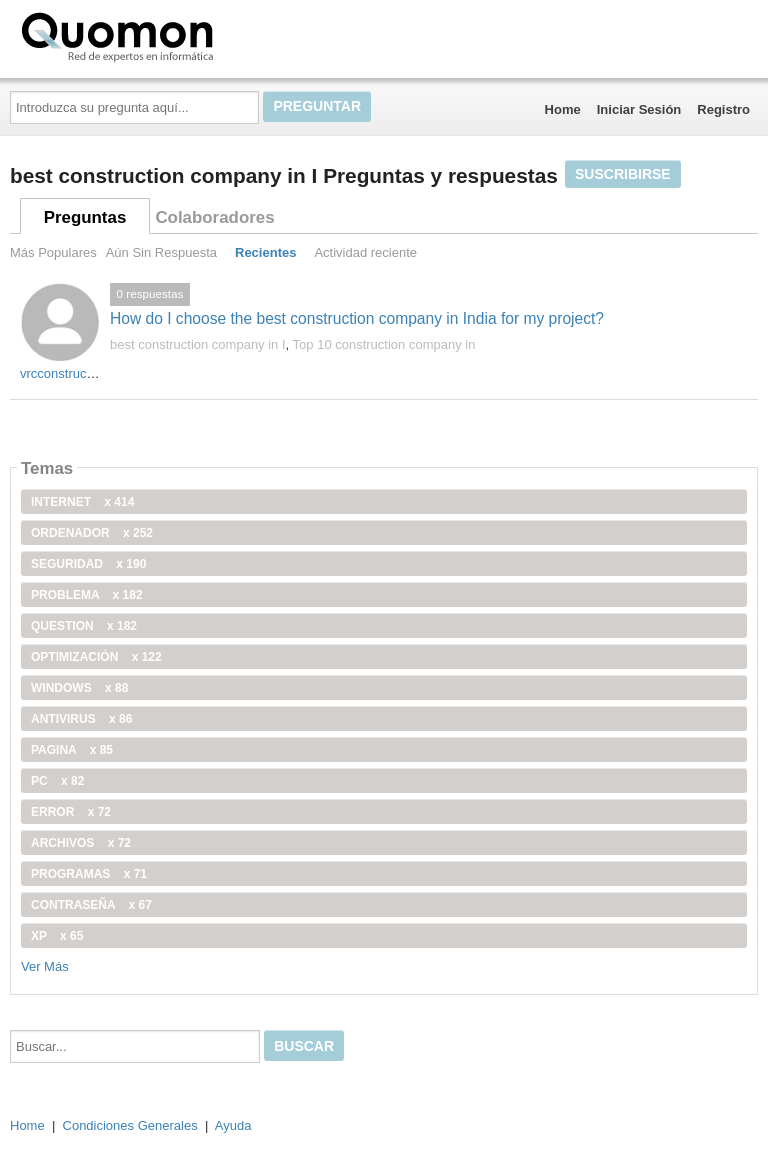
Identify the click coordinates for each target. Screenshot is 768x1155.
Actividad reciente (365, 252)
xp (57, 936)
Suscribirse (623, 174)
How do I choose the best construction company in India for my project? (357, 318)
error (71, 812)
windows (79, 688)
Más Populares (53, 252)
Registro (723, 109)
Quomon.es (181, 35)
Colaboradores (214, 217)
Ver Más (45, 966)
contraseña (91, 905)
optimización (96, 657)
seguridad (88, 564)
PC (57, 781)
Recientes (265, 252)
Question (84, 626)
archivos (81, 843)
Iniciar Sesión (639, 109)
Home (563, 109)
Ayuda (233, 1125)
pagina (72, 750)
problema (87, 595)
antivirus (81, 719)
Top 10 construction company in (384, 344)
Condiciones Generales (130, 1125)
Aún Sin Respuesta (161, 252)
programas (89, 874)
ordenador (92, 533)
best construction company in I (198, 344)
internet (82, 502)
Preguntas (85, 217)
